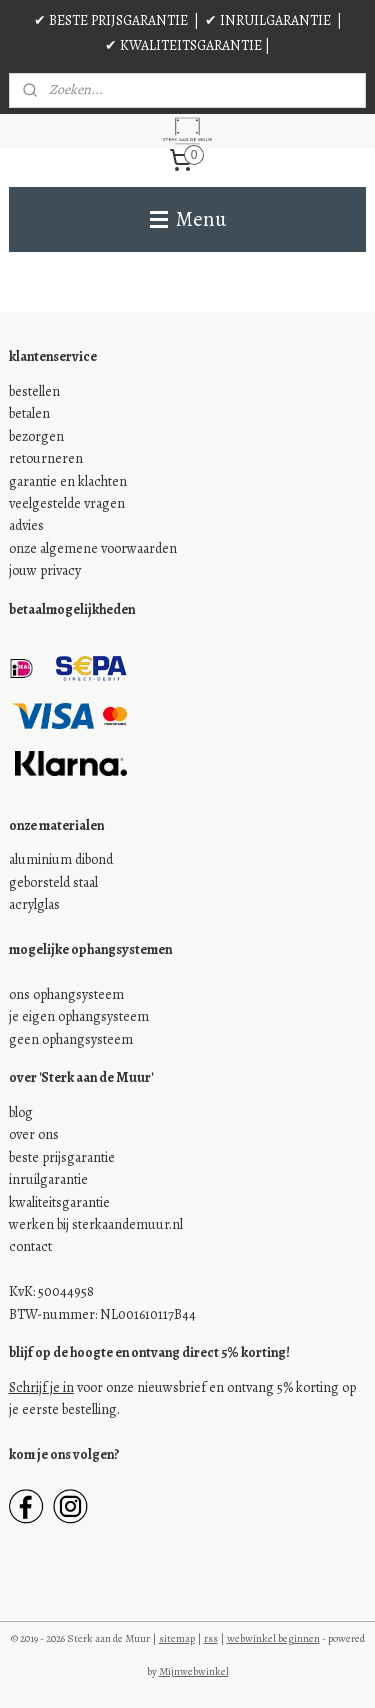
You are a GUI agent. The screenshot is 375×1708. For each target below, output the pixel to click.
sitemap (177, 1638)
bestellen (34, 391)
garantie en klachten (68, 481)
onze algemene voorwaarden (93, 548)
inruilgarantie (48, 1179)
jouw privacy (45, 570)
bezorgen (36, 436)
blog (21, 1112)
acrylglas (34, 904)
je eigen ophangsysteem (79, 1016)
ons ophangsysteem (66, 994)
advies (26, 525)
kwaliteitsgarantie (59, 1202)
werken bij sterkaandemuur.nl (96, 1224)
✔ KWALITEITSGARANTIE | (187, 45)
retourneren (46, 458)
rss (211, 1638)
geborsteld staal (53, 882)
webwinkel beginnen (273, 1638)
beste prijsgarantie (62, 1157)
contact (30, 1246)
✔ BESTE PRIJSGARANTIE (111, 20)
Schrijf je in (41, 1387)
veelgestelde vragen (67, 503)
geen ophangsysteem (71, 1039)
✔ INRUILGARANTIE (268, 20)
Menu (188, 219)
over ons (34, 1134)
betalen (29, 413)
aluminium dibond (61, 859)
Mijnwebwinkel (194, 1671)
